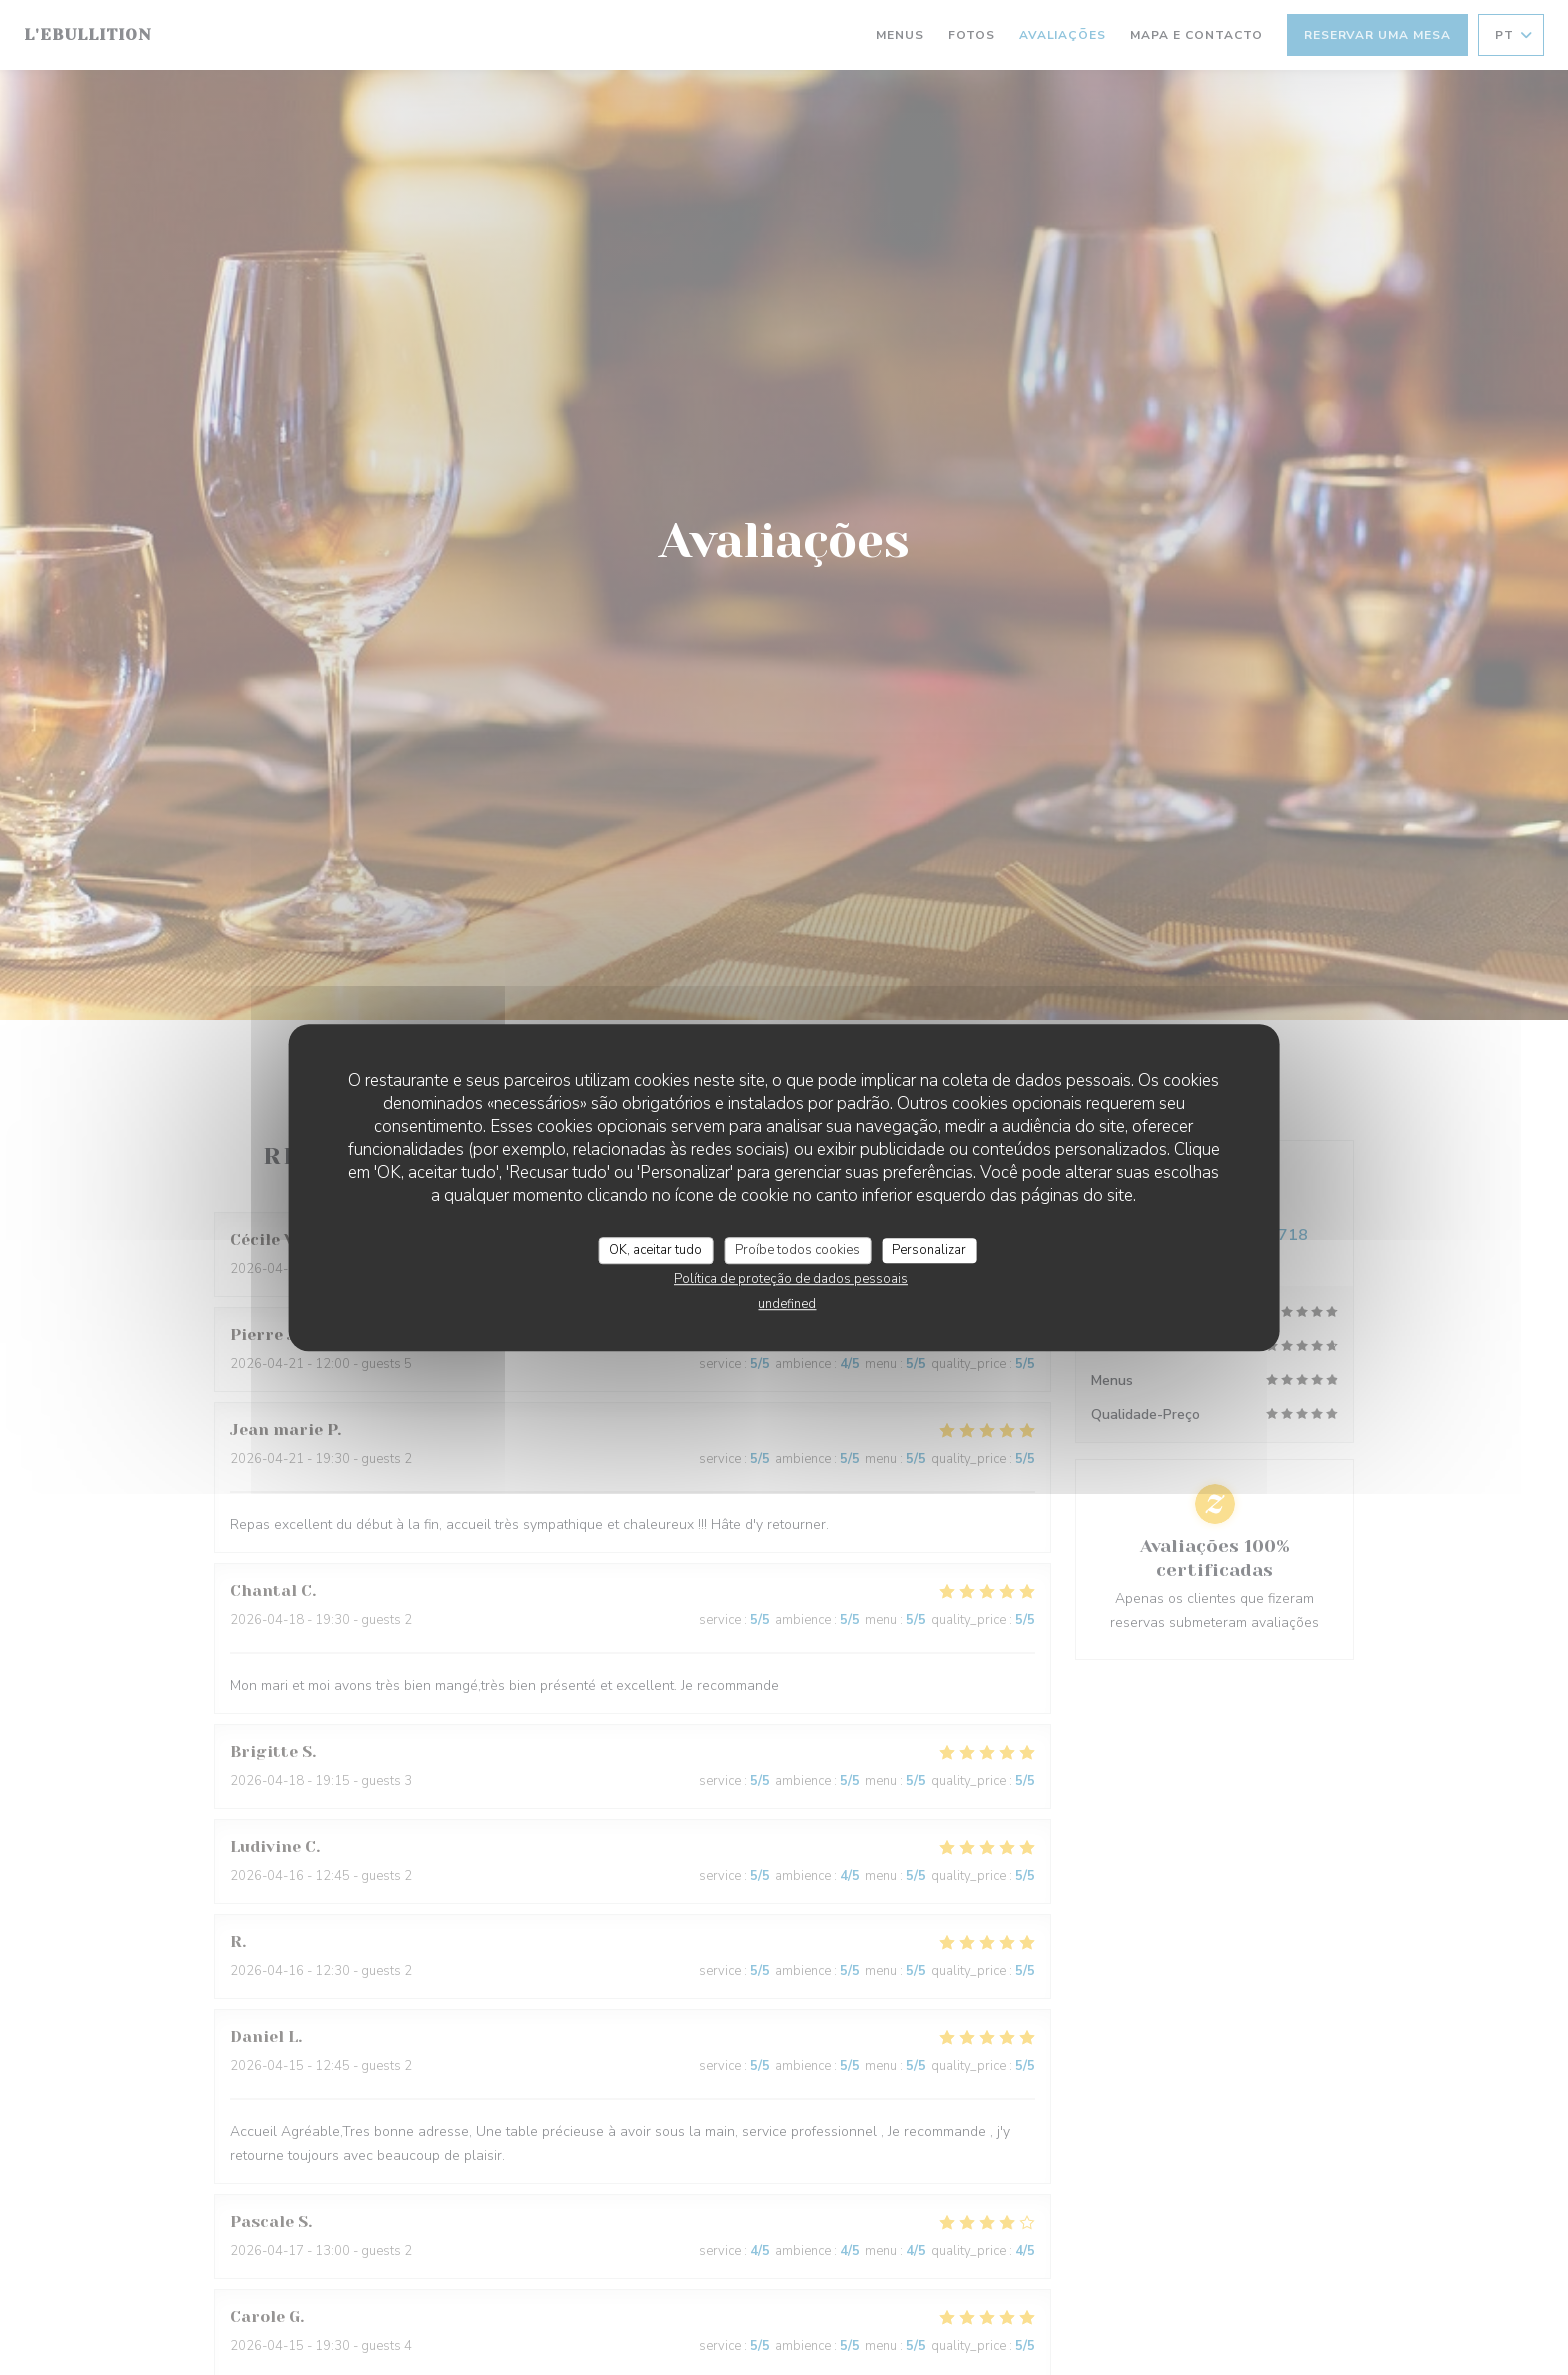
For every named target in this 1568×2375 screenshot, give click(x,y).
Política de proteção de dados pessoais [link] (791, 1279)
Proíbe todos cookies (797, 1250)
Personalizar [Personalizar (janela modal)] (929, 1250)
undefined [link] (787, 1304)
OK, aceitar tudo (655, 1250)
